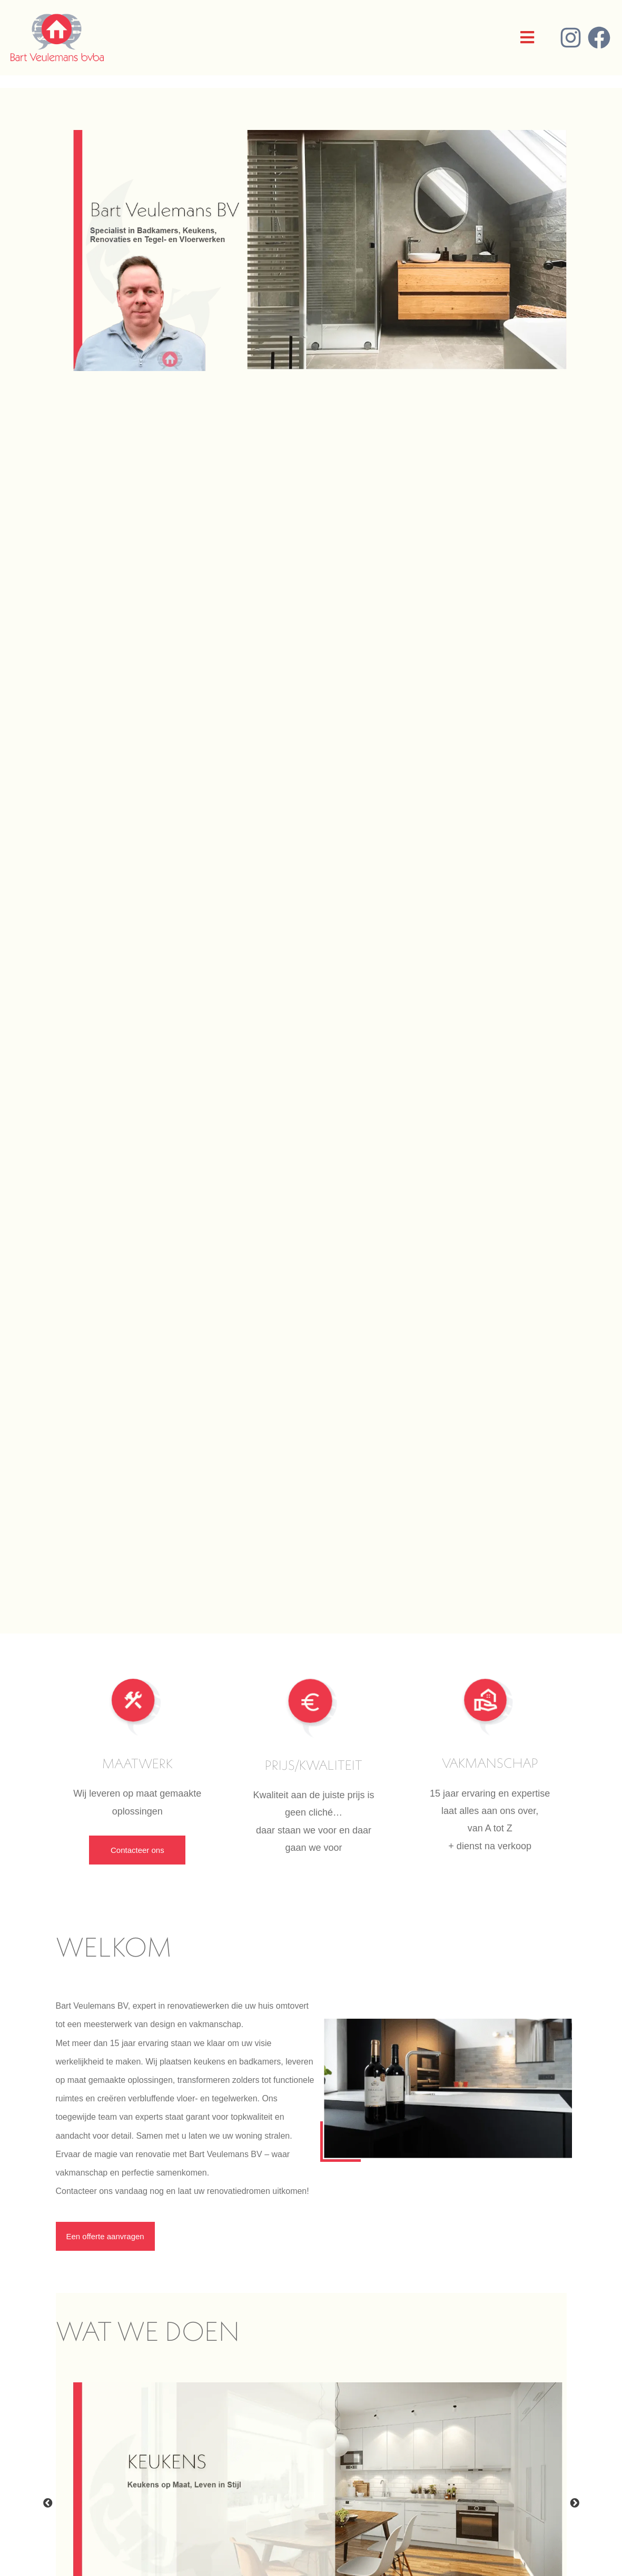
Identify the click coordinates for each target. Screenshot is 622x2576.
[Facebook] (599, 37)
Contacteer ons (137, 1850)
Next (574, 2503)
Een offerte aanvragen (105, 2236)
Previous (48, 2503)
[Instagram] (570, 37)
